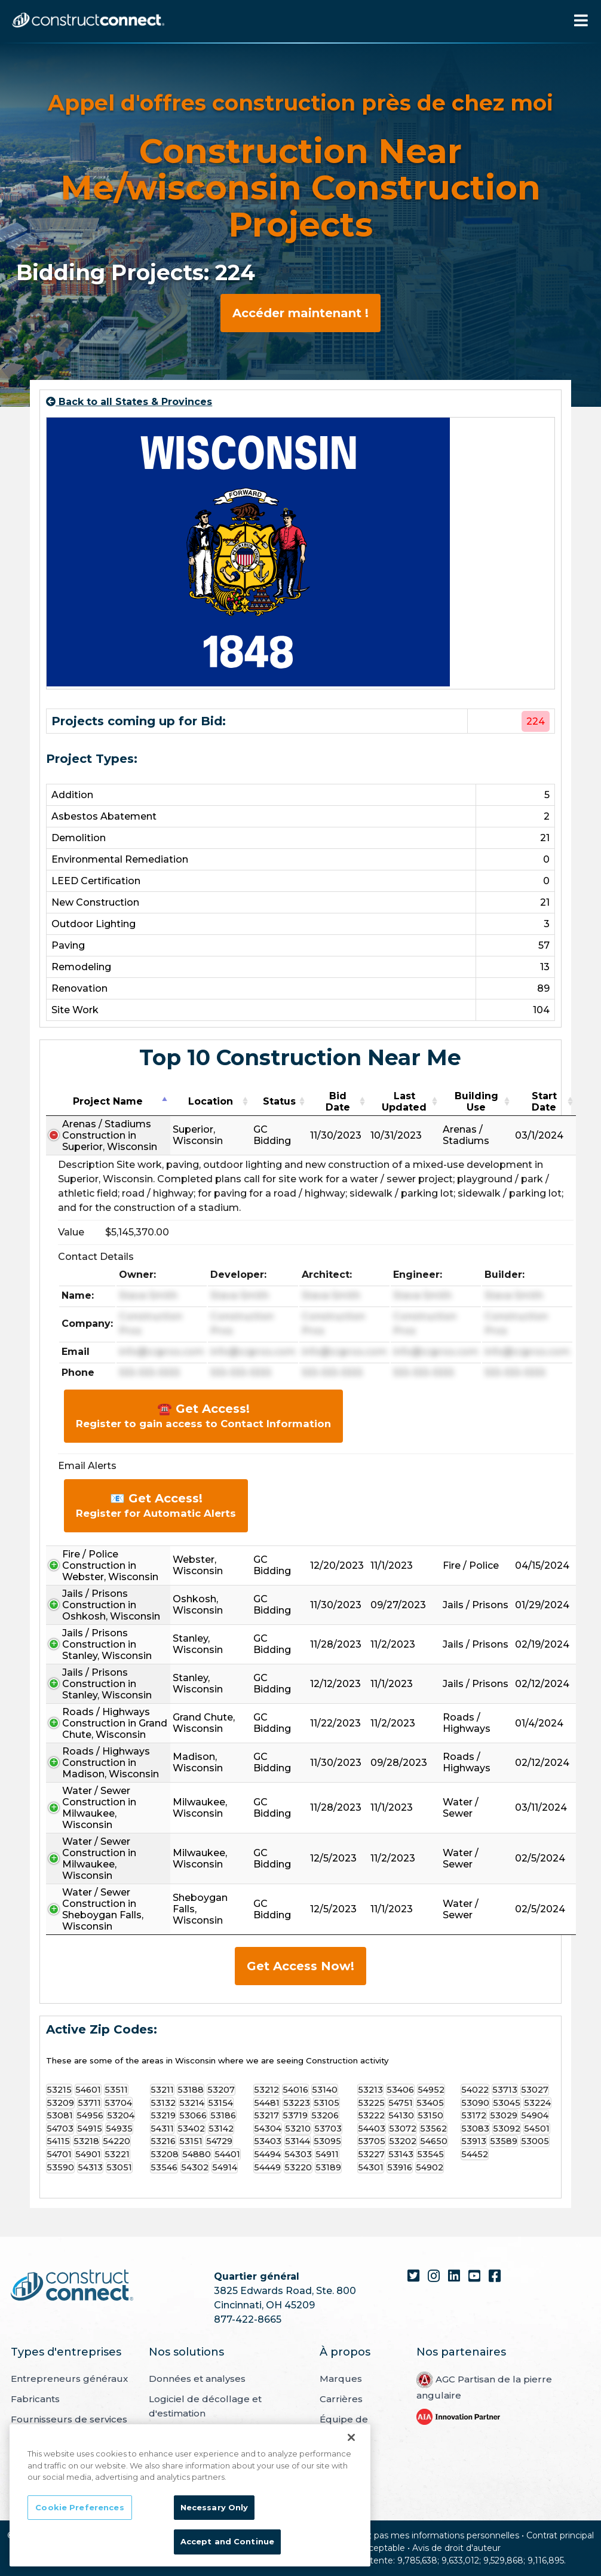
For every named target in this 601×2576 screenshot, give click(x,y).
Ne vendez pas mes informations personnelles (422, 2535)
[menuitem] (458, 2416)
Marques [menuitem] (341, 2378)
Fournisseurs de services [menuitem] (69, 2419)
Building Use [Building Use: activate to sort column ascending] (476, 1101)
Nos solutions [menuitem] (186, 2352)
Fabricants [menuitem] (35, 2399)
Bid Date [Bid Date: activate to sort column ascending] (338, 1101)
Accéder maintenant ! (300, 313)
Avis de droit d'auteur (456, 2548)
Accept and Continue (227, 2541)
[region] (190, 2495)
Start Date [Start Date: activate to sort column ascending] (544, 1101)
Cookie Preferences (79, 2507)
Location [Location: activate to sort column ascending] (210, 1101)
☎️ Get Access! (203, 1416)
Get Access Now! (300, 1966)
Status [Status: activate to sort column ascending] (279, 1101)
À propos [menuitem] (345, 2352)
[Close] (351, 2437)
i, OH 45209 (287, 2305)
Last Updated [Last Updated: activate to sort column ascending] (404, 1101)
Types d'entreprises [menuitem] (66, 2352)
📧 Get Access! (156, 1505)
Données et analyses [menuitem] (197, 2378)
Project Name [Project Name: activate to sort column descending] (108, 1101)
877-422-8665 (247, 2319)
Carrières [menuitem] (341, 2399)
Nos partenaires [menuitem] (461, 2352)
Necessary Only (214, 2507)
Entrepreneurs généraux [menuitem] (69, 2378)
